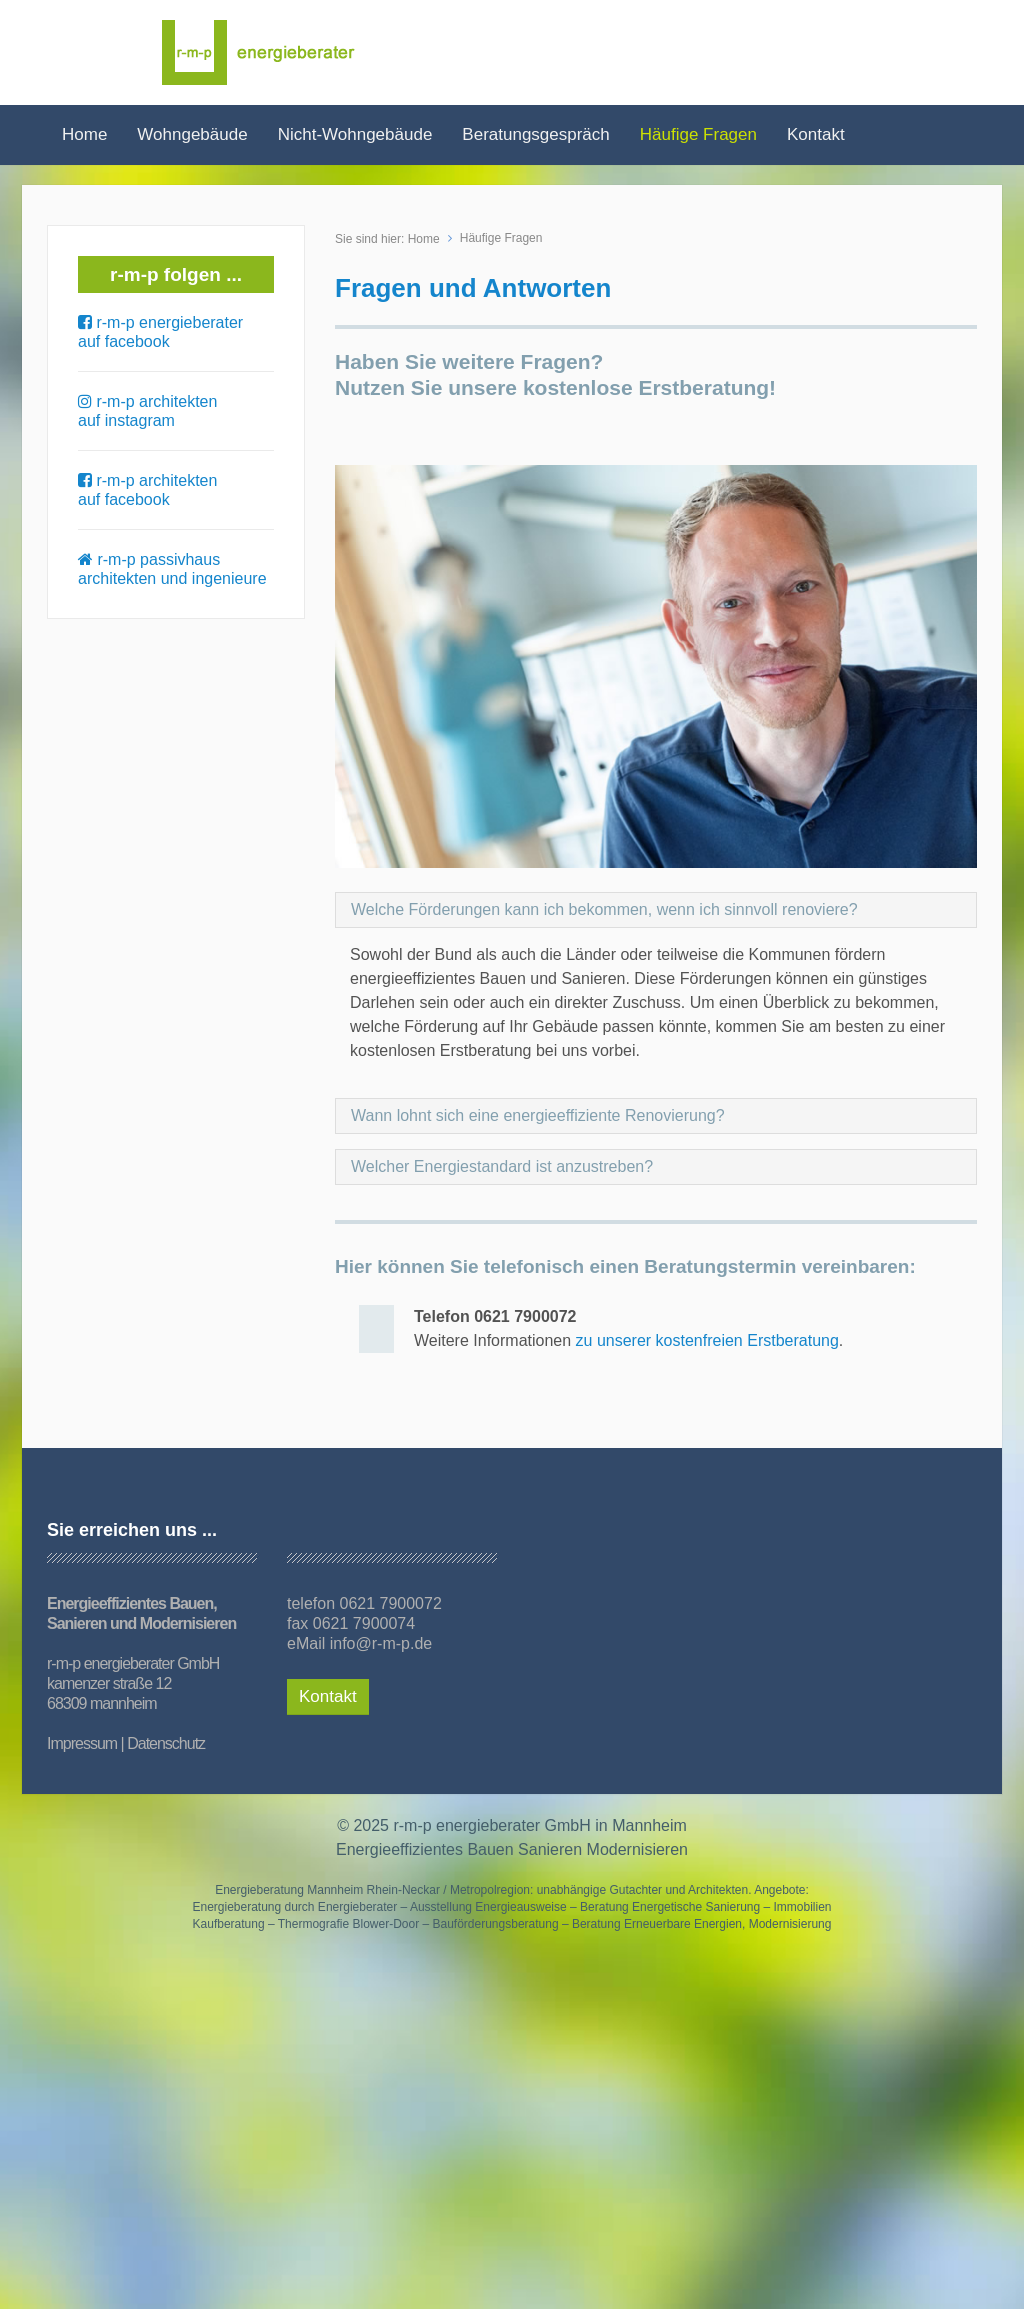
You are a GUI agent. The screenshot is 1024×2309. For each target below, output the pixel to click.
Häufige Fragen (698, 134)
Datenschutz (166, 1743)
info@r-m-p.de (381, 1643)
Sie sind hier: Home (387, 239)
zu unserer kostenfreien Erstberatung (707, 1340)
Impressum (82, 1743)
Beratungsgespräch (535, 134)
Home (84, 134)
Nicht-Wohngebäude (355, 134)
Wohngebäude (192, 134)
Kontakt (816, 134)
